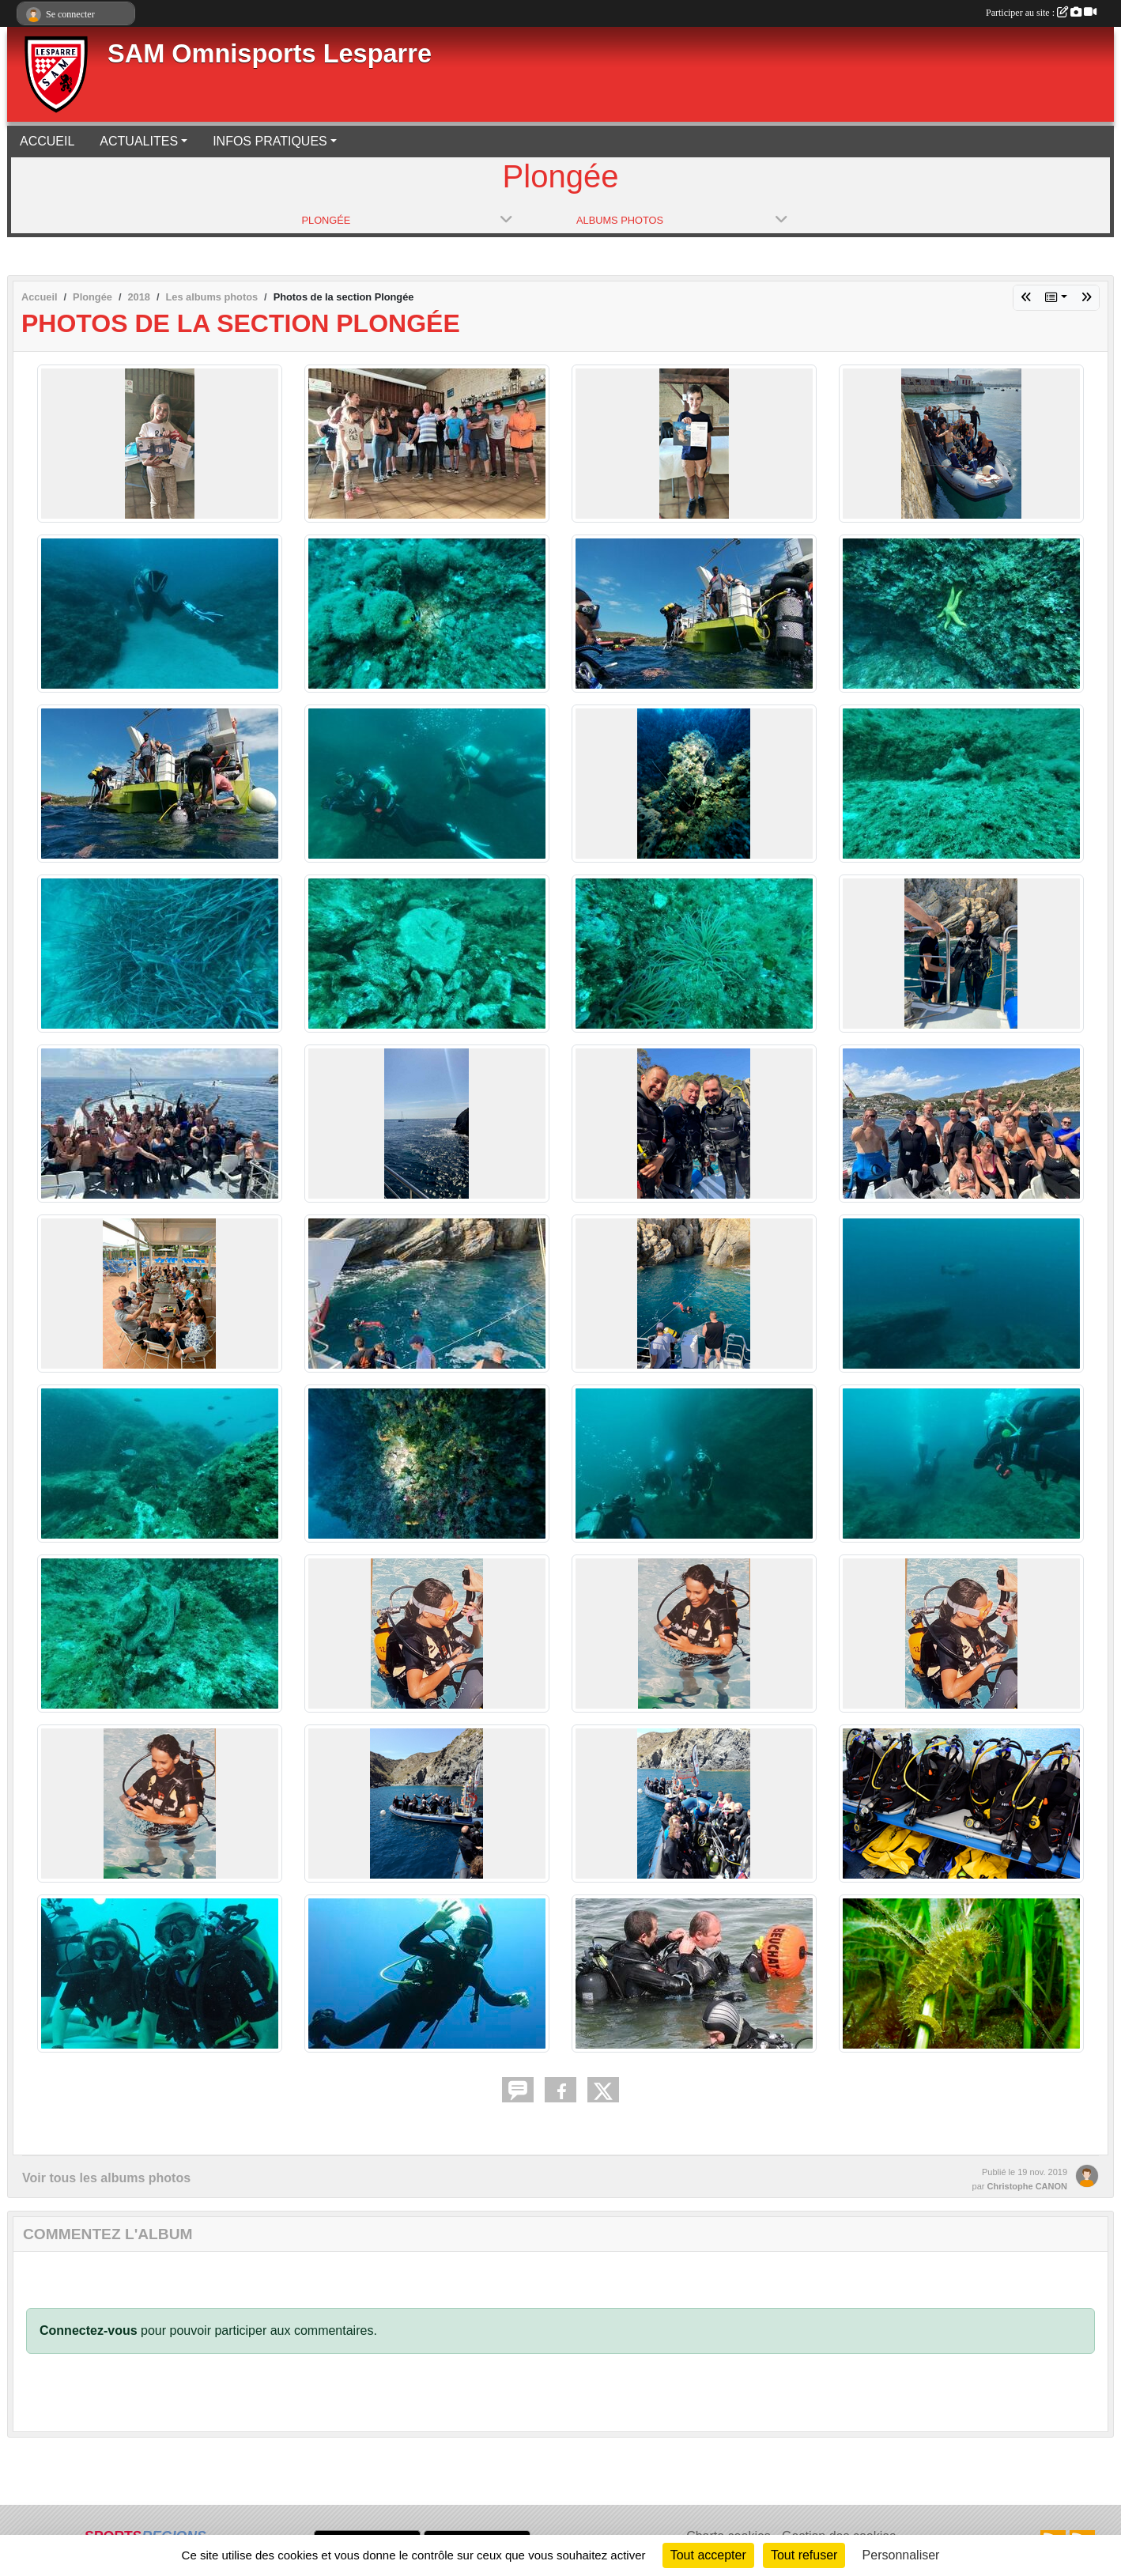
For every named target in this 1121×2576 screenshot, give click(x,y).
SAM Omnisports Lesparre (270, 54)
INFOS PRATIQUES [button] (270, 141)
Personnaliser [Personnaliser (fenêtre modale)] (901, 2555)
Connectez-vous (89, 2330)
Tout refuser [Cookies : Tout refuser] (804, 2555)
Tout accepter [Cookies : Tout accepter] (708, 2555)
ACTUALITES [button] (139, 141)
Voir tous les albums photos (106, 2178)
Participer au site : (1041, 12)
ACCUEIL (47, 141)
